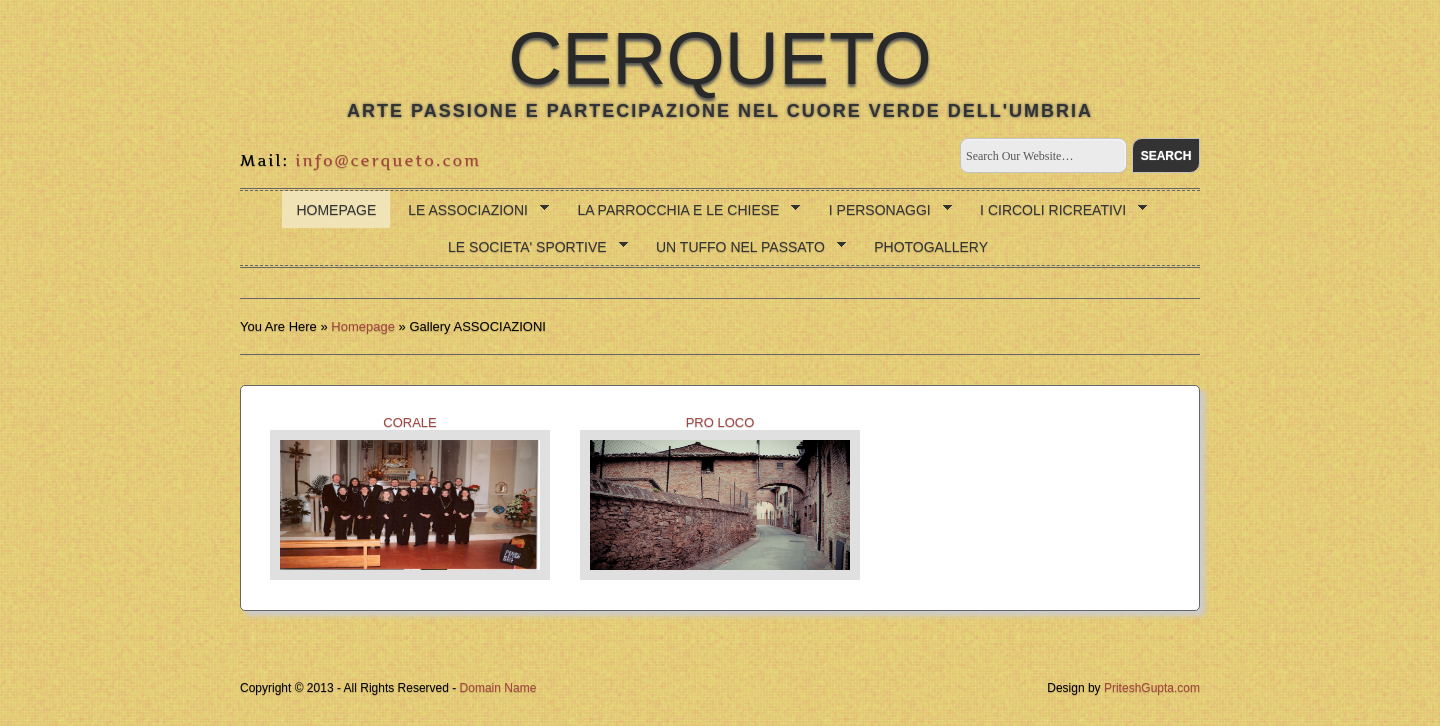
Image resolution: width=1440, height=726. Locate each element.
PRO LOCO (720, 497)
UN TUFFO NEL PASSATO (744, 247)
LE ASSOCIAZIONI (471, 210)
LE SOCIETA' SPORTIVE (531, 247)
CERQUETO (720, 58)
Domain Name (498, 688)
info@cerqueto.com (388, 160)
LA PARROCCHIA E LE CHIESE (681, 210)
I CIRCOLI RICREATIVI (1056, 210)
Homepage (336, 210)
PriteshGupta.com (1152, 688)
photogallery (931, 247)
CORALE (410, 497)
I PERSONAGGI (883, 210)
